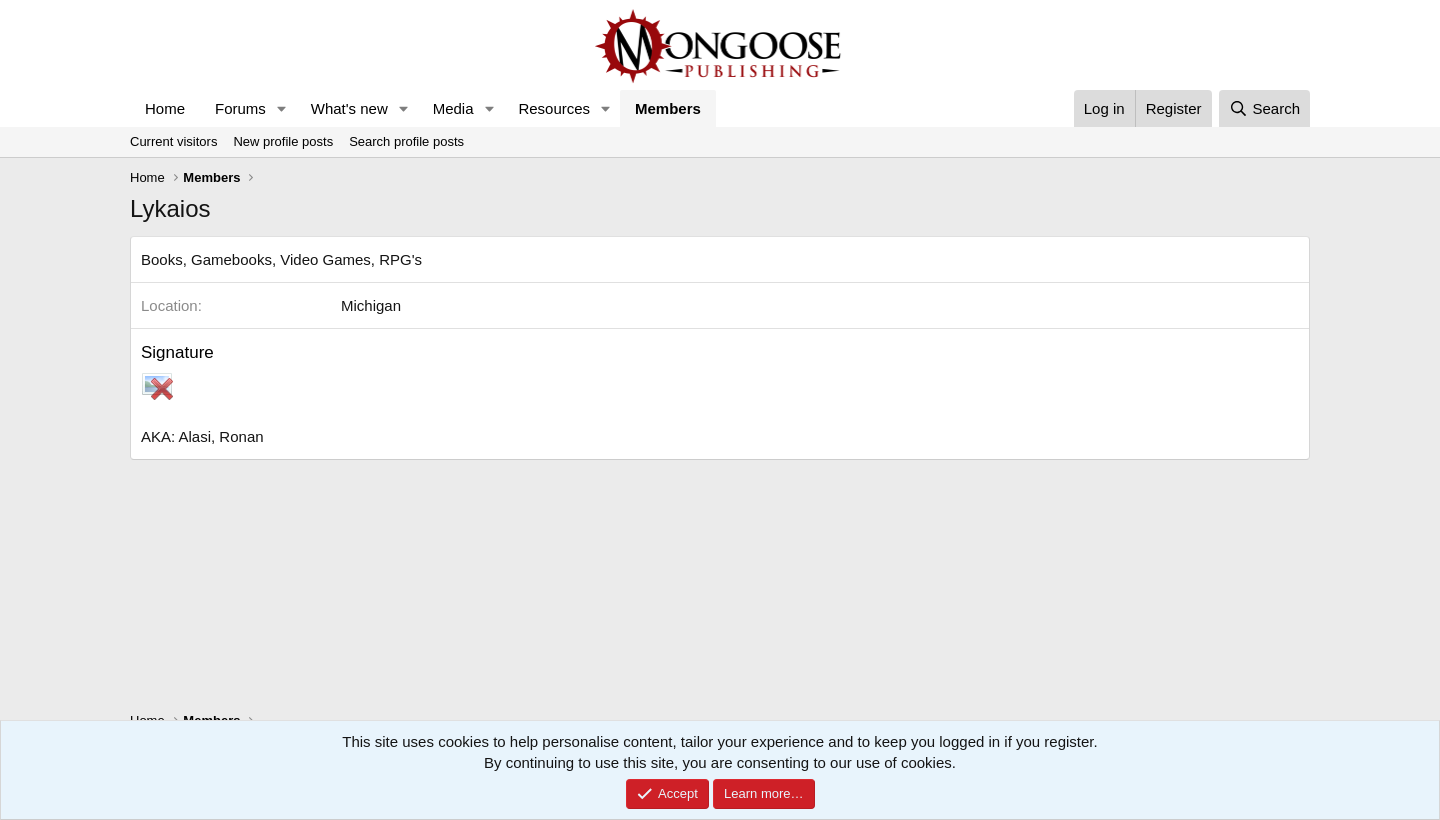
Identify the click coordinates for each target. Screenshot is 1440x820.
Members (668, 108)
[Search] (1264, 108)
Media (453, 108)
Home (165, 108)
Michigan (371, 305)
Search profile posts (406, 141)
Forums (240, 108)
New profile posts (283, 141)
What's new (349, 108)
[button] (282, 108)
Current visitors (173, 141)
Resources (554, 108)
